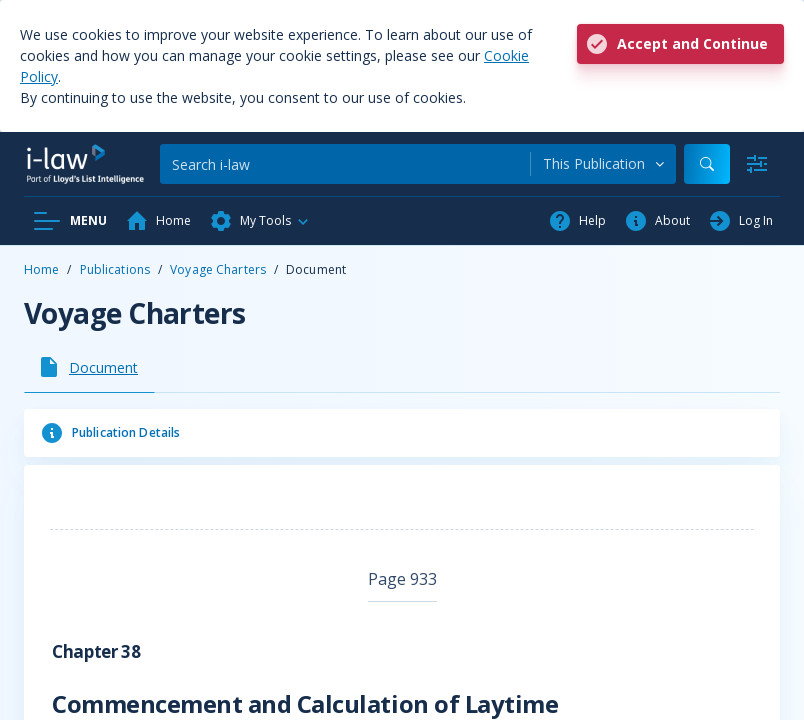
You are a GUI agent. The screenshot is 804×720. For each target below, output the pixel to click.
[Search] (345, 164)
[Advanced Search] (757, 164)
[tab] (89, 367)
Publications (115, 269)
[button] (260, 221)
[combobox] (603, 164)
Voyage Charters (218, 269)
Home (41, 269)
